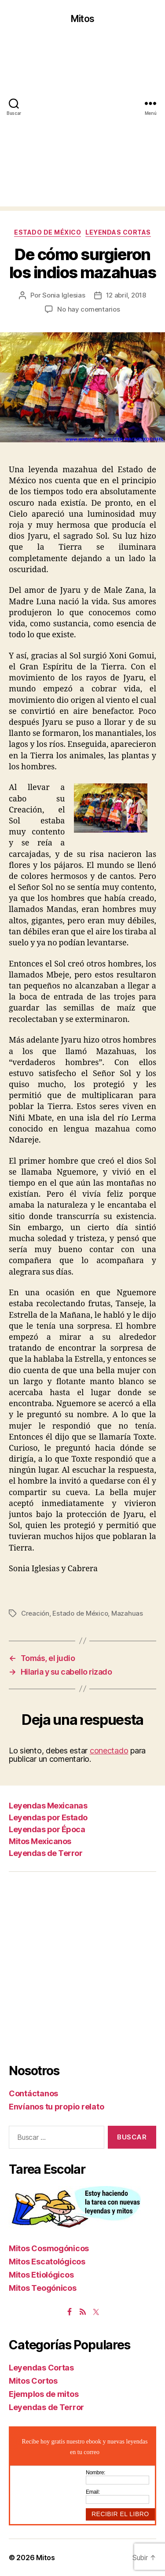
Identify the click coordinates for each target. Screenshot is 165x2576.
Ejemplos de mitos (43, 2394)
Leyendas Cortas (118, 232)
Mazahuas (127, 1613)
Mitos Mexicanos (40, 1841)
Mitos (82, 18)
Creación (35, 1613)
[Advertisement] (82, 123)
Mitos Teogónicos (43, 2288)
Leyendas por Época (47, 1829)
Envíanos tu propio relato (56, 2106)
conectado (109, 1750)
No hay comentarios (88, 309)
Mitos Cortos (33, 2380)
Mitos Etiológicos (41, 2274)
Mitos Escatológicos (47, 2261)
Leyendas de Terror (45, 1853)
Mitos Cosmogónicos (49, 2248)
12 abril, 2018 (126, 295)
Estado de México (47, 232)
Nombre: (95, 2472)
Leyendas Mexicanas (48, 1805)
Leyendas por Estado (48, 1817)
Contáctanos (33, 2093)
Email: (93, 2492)
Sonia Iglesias (63, 295)
